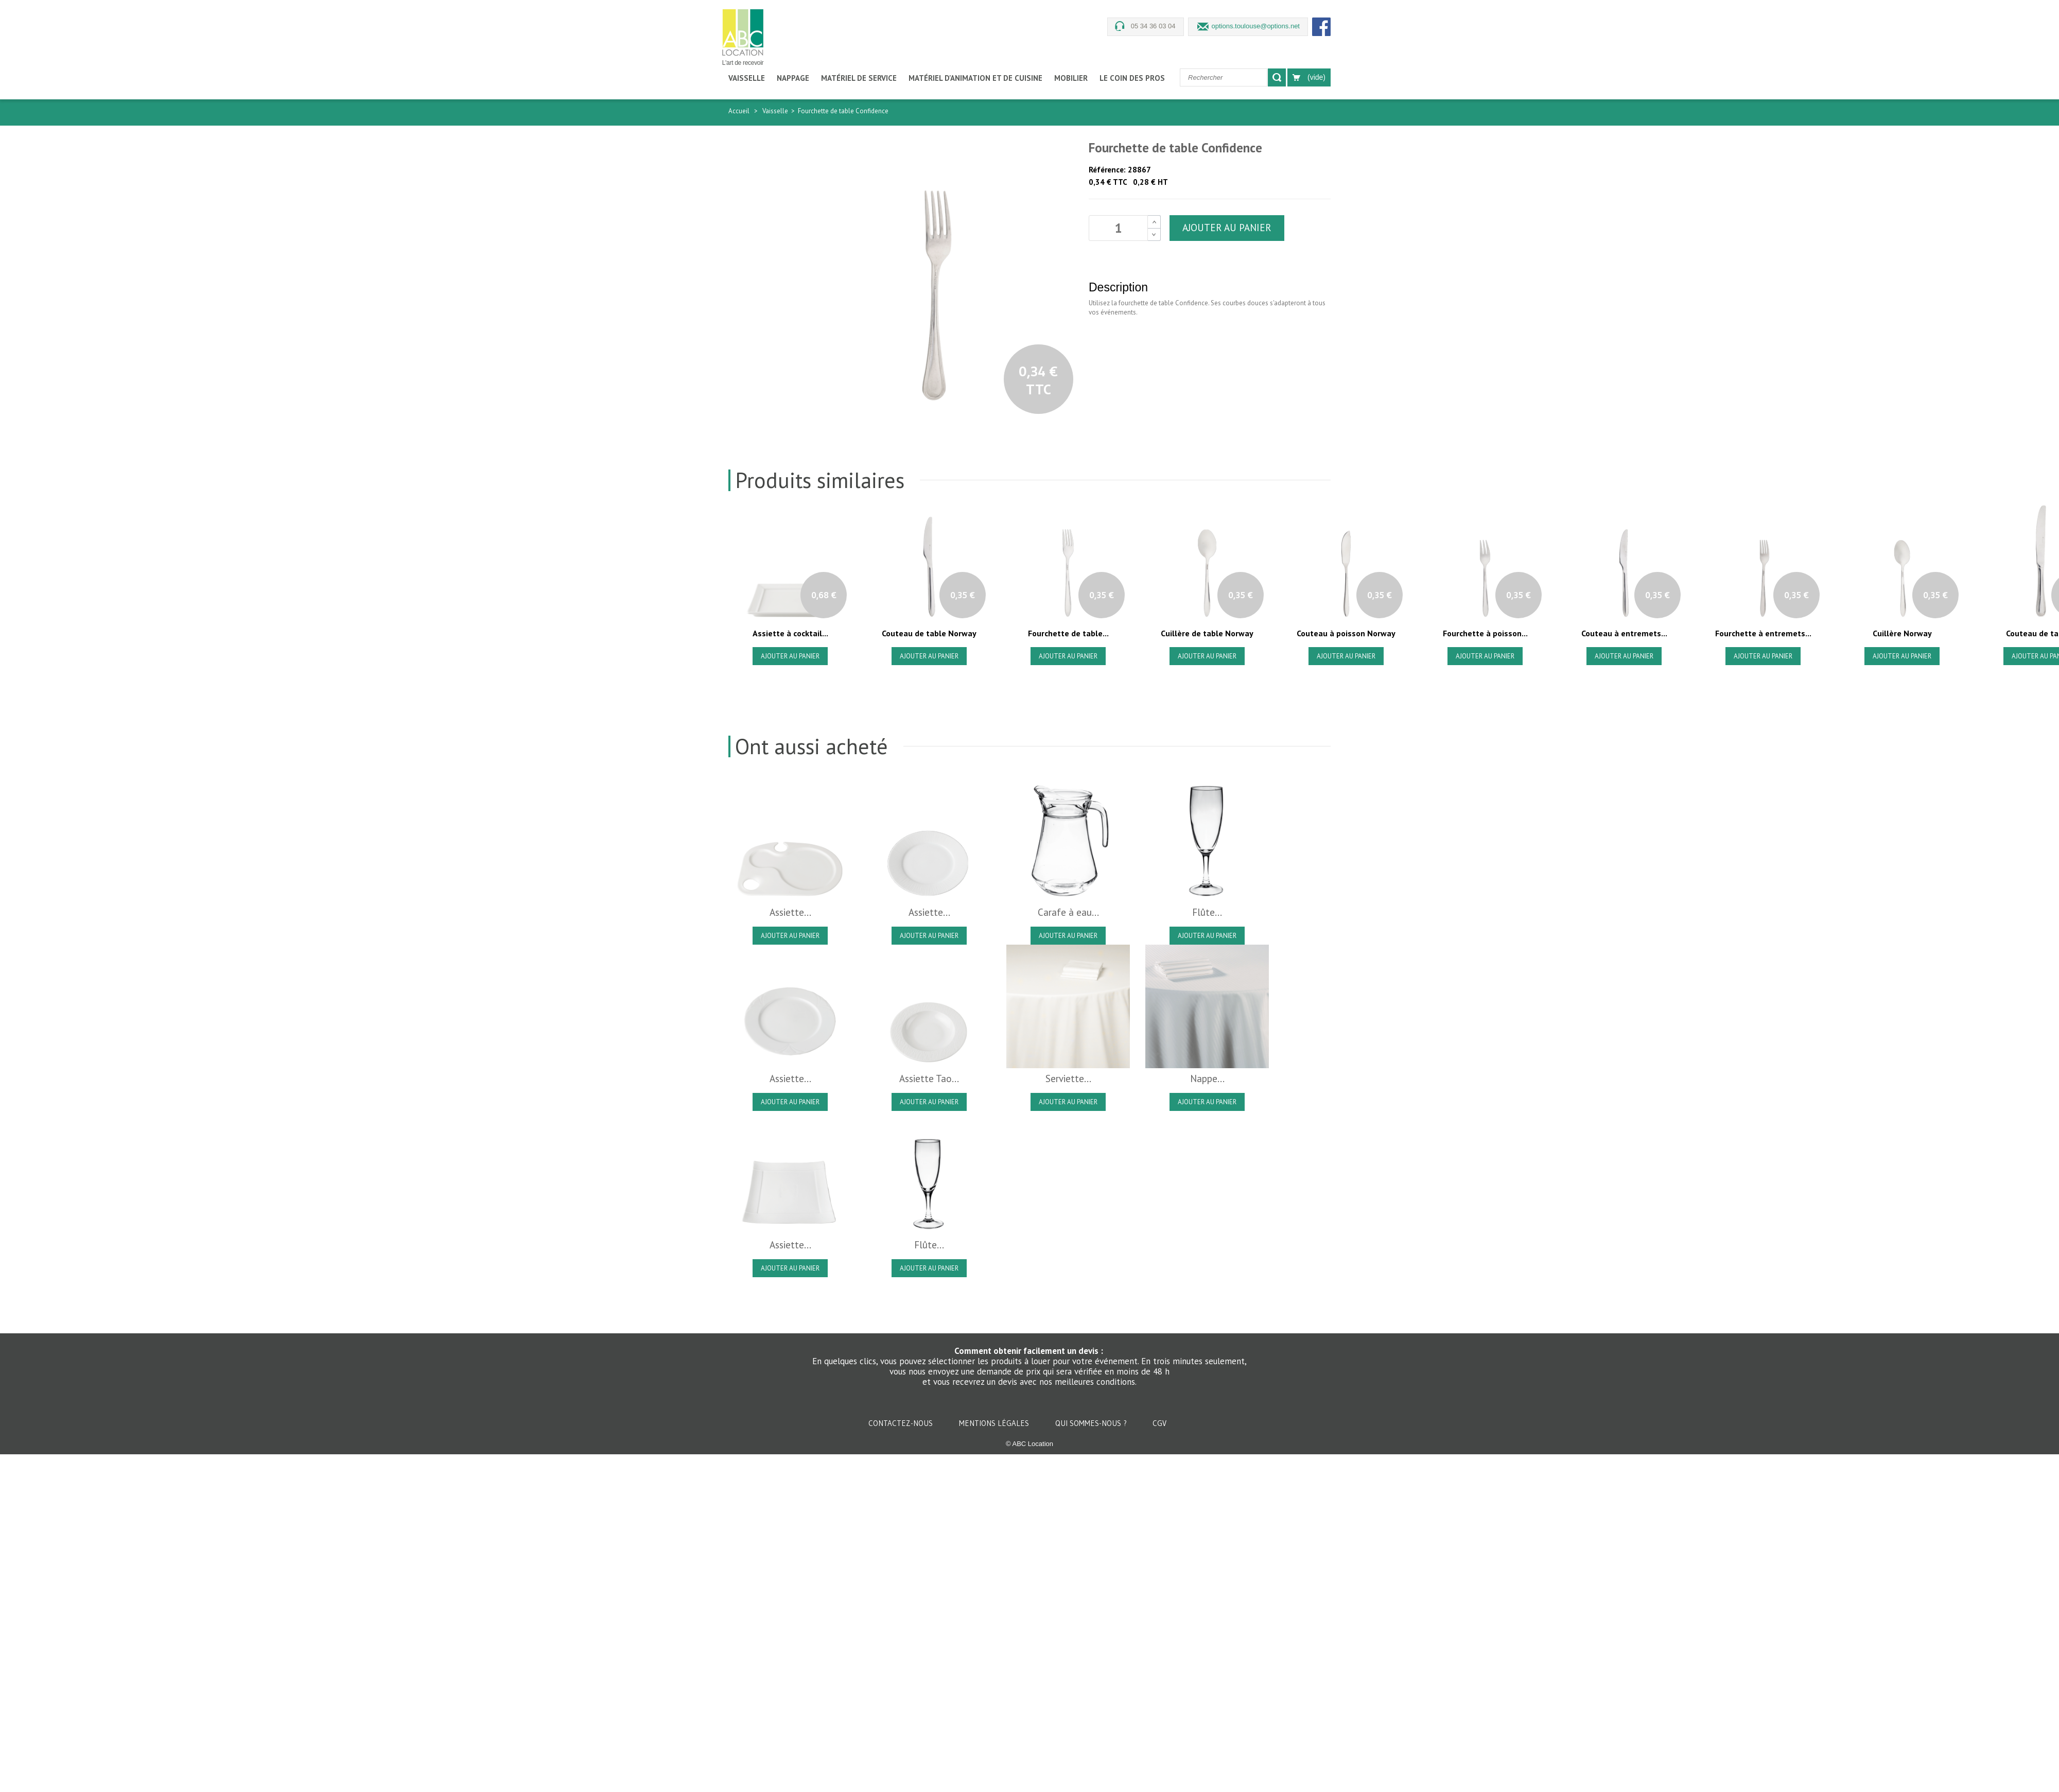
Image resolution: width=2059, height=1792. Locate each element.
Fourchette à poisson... (1485, 633)
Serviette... (1068, 1078)
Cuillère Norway (1902, 633)
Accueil (738, 111)
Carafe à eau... (1068, 912)
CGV (1159, 1423)
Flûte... (1207, 912)
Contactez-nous (901, 1423)
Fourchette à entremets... (1763, 633)
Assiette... (790, 912)
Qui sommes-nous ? (1092, 1423)
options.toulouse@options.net (1256, 26)
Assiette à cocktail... (790, 633)
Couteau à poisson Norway (1346, 633)
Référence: (1107, 170)
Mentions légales (995, 1423)
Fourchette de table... (1068, 633)
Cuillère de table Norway (1207, 633)
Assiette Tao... (929, 1078)
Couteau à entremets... (1624, 633)
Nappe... (1207, 1078)
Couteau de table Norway (929, 633)
